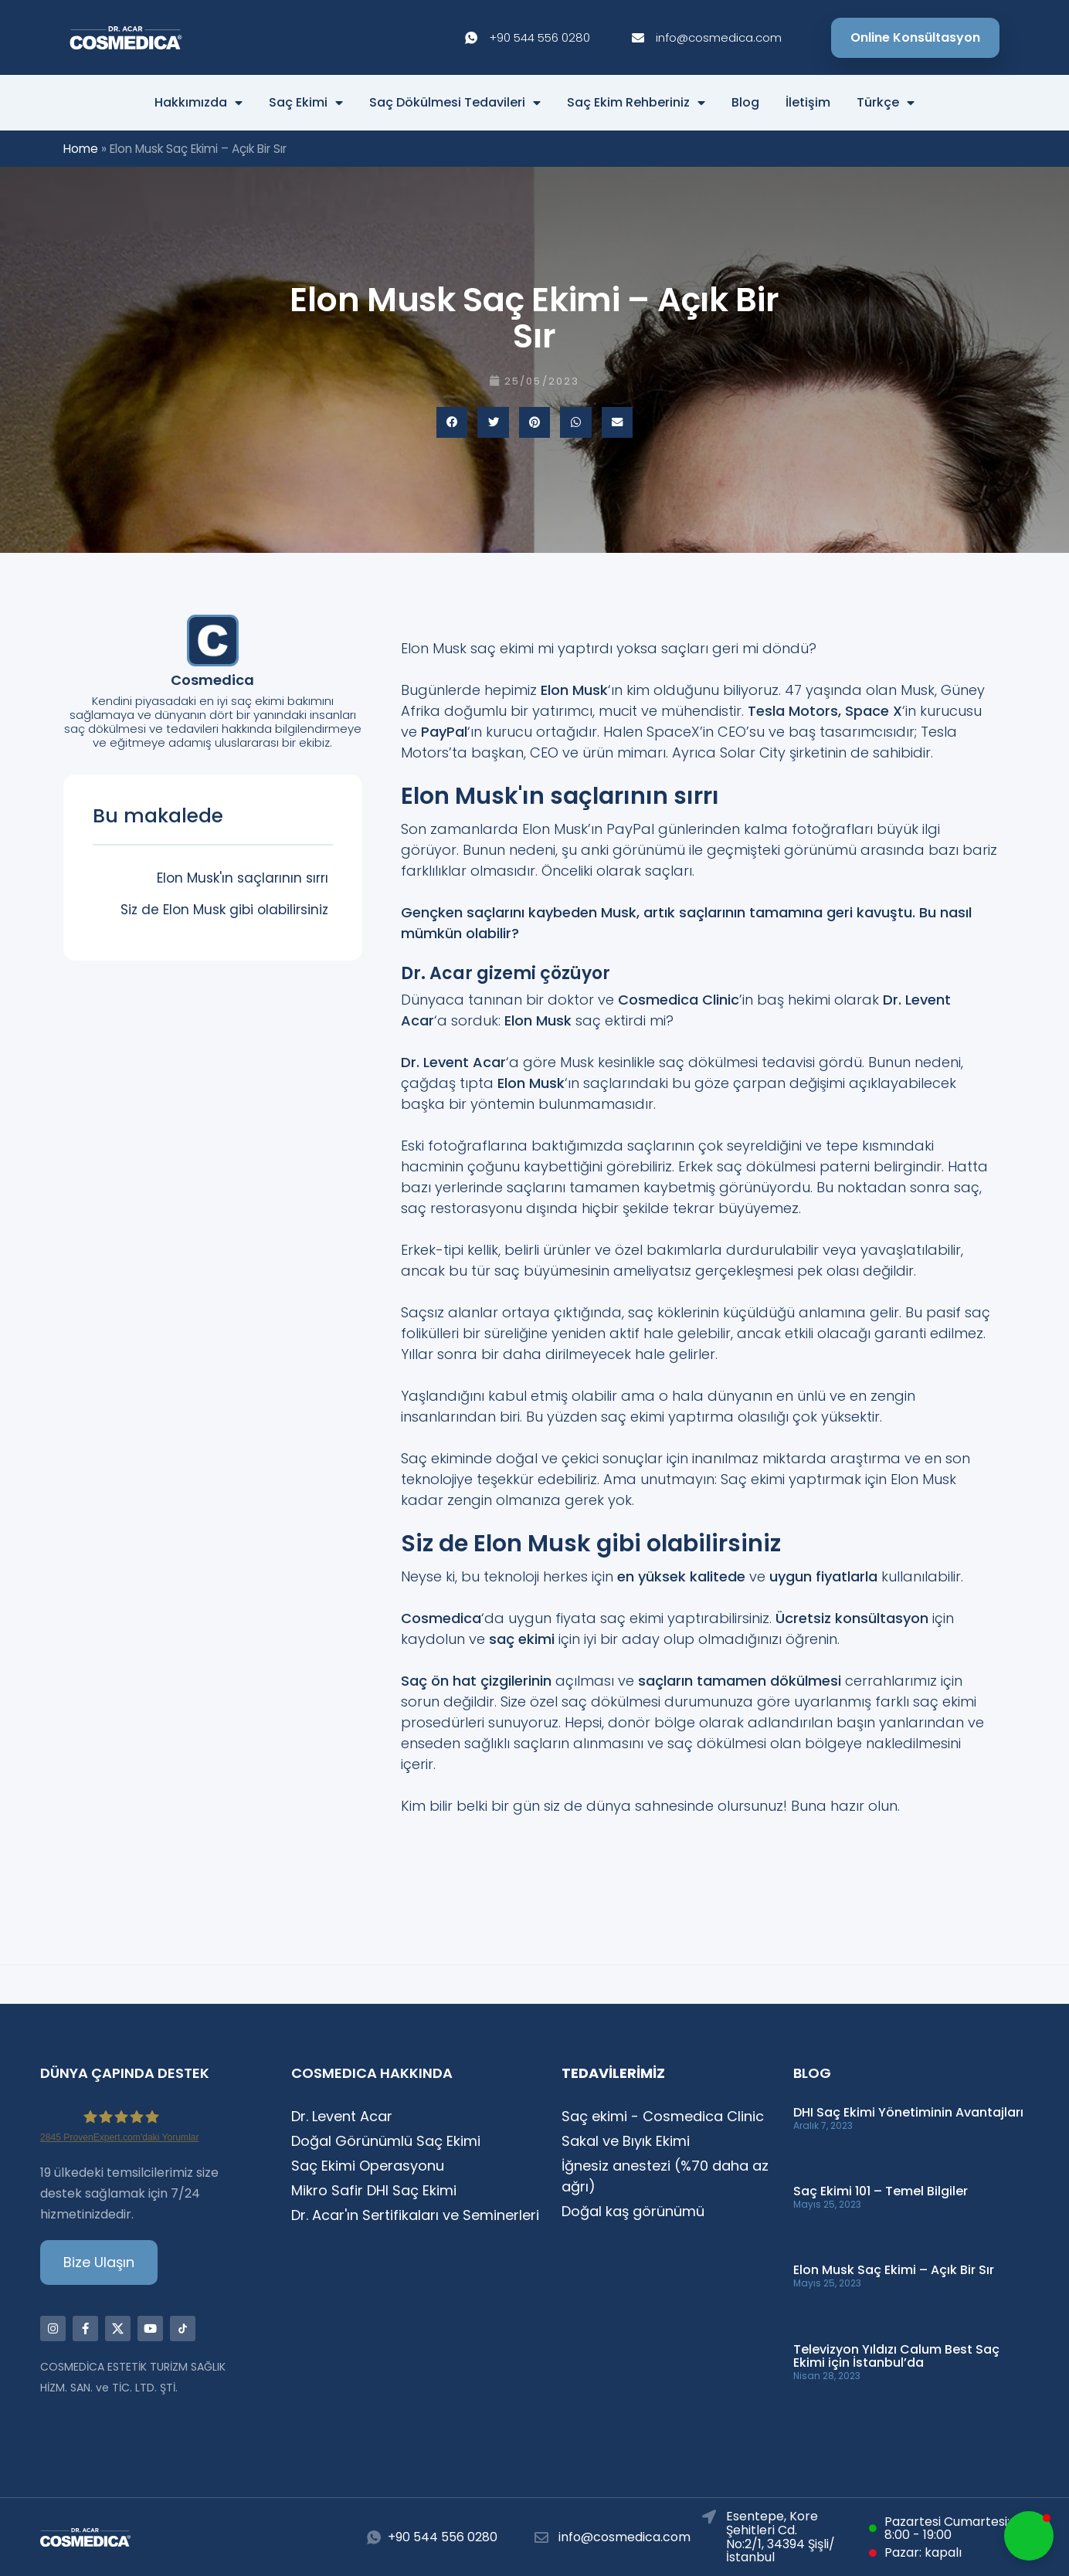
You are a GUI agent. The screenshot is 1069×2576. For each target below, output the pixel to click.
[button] (452, 423)
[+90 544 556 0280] (374, 2537)
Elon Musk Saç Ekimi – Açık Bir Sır (893, 2270)
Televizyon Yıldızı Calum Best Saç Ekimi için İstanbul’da (896, 2356)
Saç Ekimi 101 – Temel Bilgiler (880, 2191)
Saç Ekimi (306, 103)
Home (80, 149)
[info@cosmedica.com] (541, 2537)
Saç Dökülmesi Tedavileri (455, 103)
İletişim (808, 103)
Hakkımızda (198, 103)
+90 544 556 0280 (442, 2537)
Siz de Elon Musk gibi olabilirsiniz (224, 909)
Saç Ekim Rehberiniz (636, 103)
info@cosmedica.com (624, 2537)
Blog (745, 103)
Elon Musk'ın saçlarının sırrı (242, 878)
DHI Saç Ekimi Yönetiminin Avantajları (908, 2112)
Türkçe (886, 103)
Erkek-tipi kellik (449, 1249)
